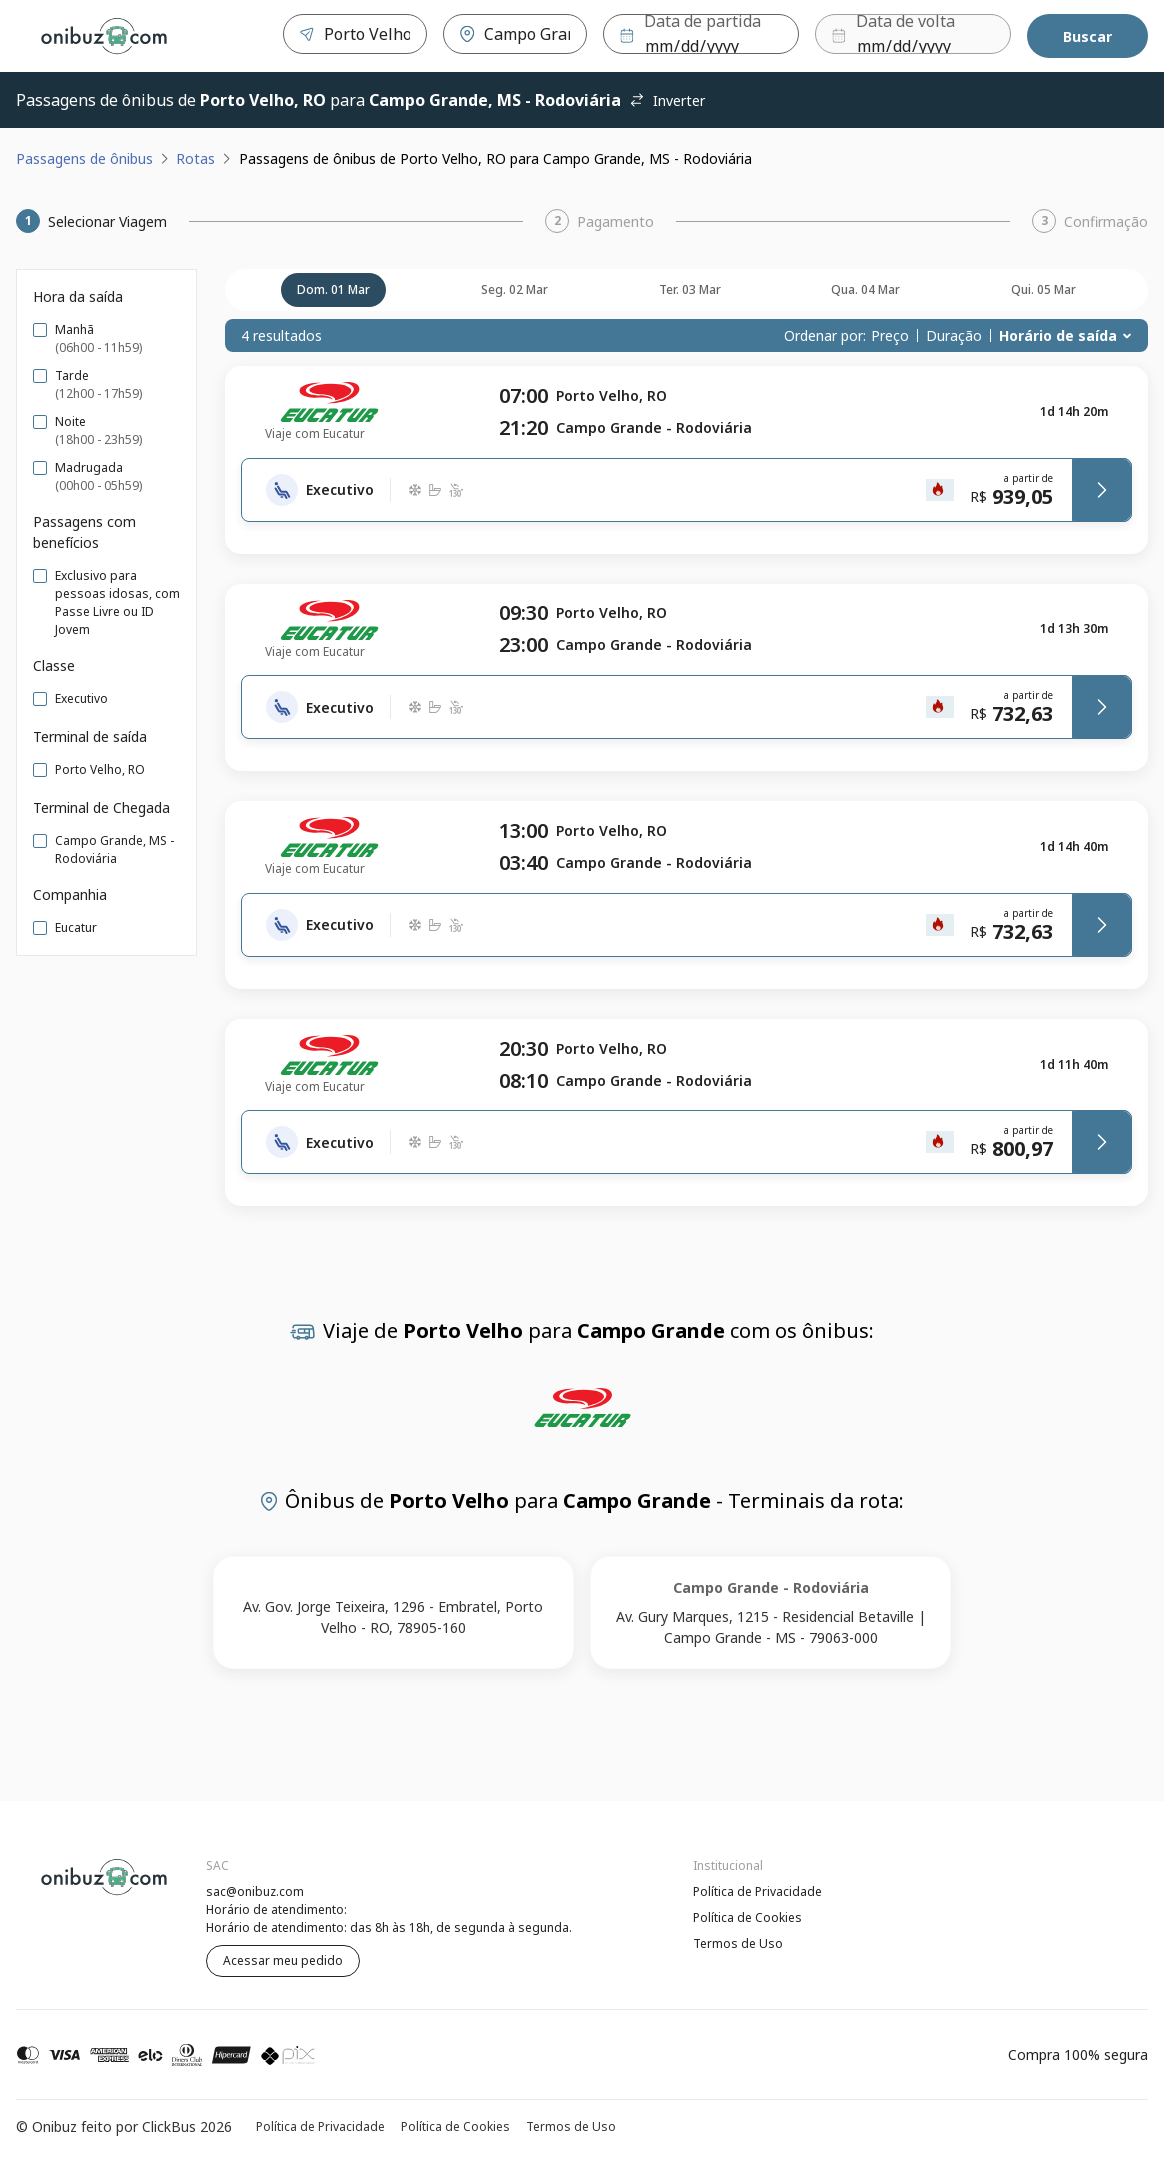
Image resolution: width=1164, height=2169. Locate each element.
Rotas (195, 158)
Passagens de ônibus (84, 158)
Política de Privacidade (757, 1891)
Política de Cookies (747, 1917)
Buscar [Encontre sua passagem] (1087, 36)
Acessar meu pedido (283, 1960)
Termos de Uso (738, 1943)
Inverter (667, 100)
